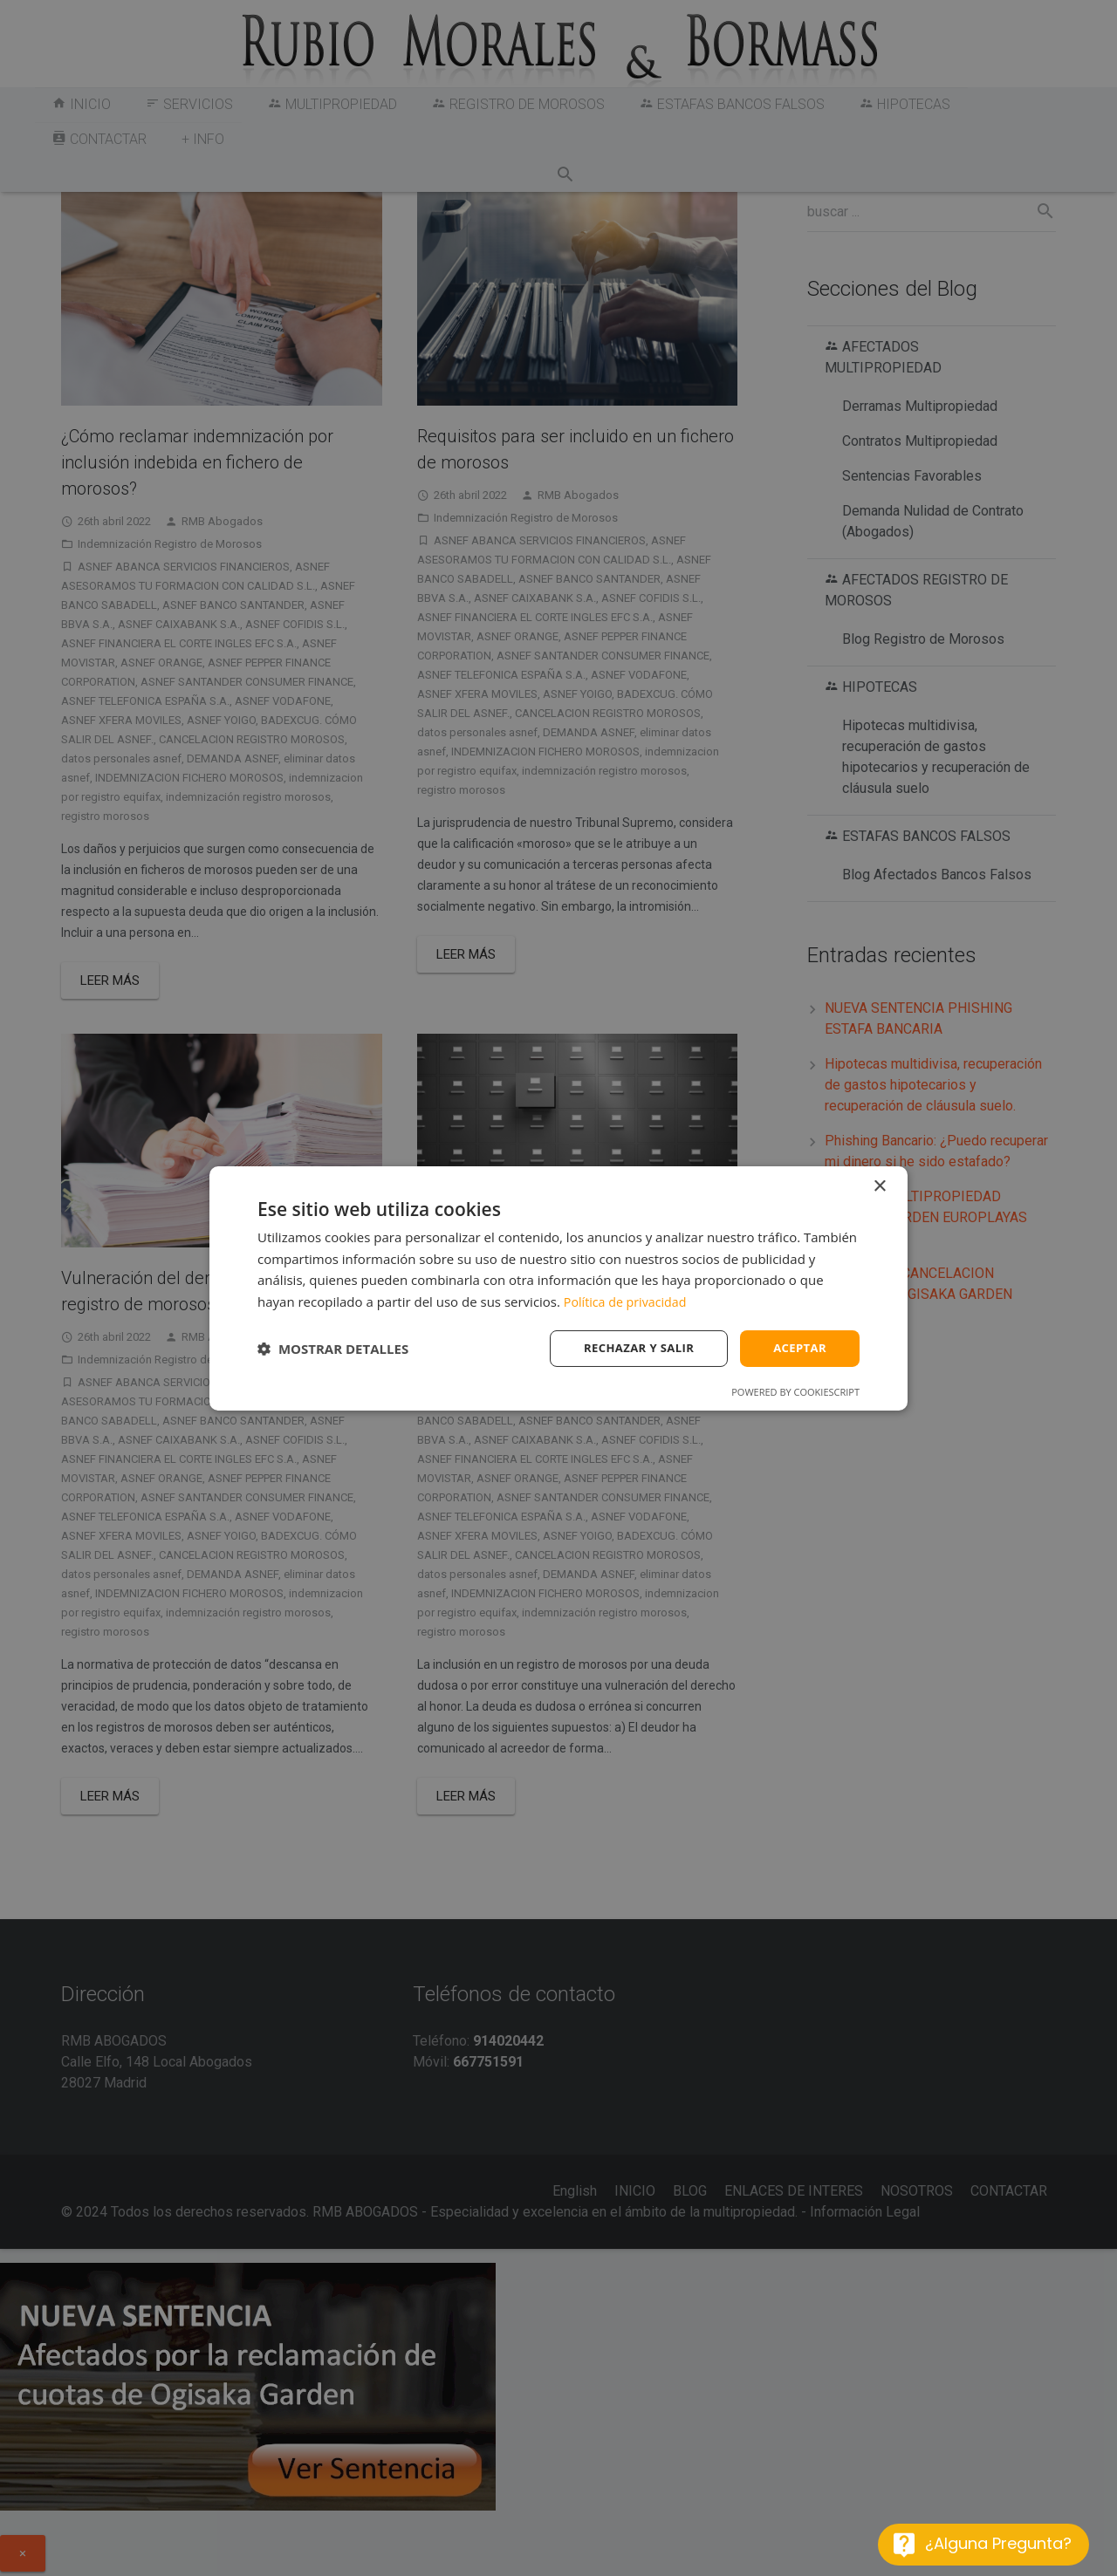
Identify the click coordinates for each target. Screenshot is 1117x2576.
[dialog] (558, 1288)
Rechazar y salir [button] (631, 1347)
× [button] (879, 1185)
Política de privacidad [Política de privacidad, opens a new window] (628, 1300)
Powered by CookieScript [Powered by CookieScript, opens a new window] (795, 1392)
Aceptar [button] (798, 1347)
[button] (332, 1348)
